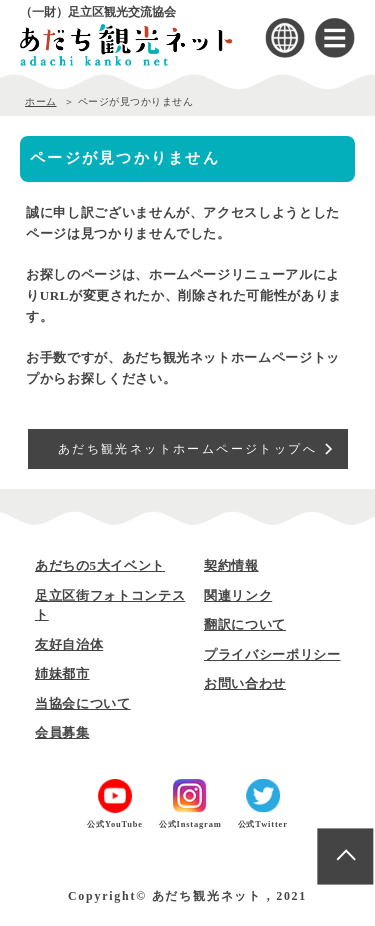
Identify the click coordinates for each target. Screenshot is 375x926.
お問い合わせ (245, 683)
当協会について (83, 703)
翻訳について (245, 624)
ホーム (41, 101)
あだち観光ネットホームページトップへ (187, 449)
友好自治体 (69, 644)
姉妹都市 (62, 673)
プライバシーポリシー (272, 654)
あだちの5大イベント (100, 565)
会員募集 (62, 732)
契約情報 (231, 565)
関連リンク (238, 595)
